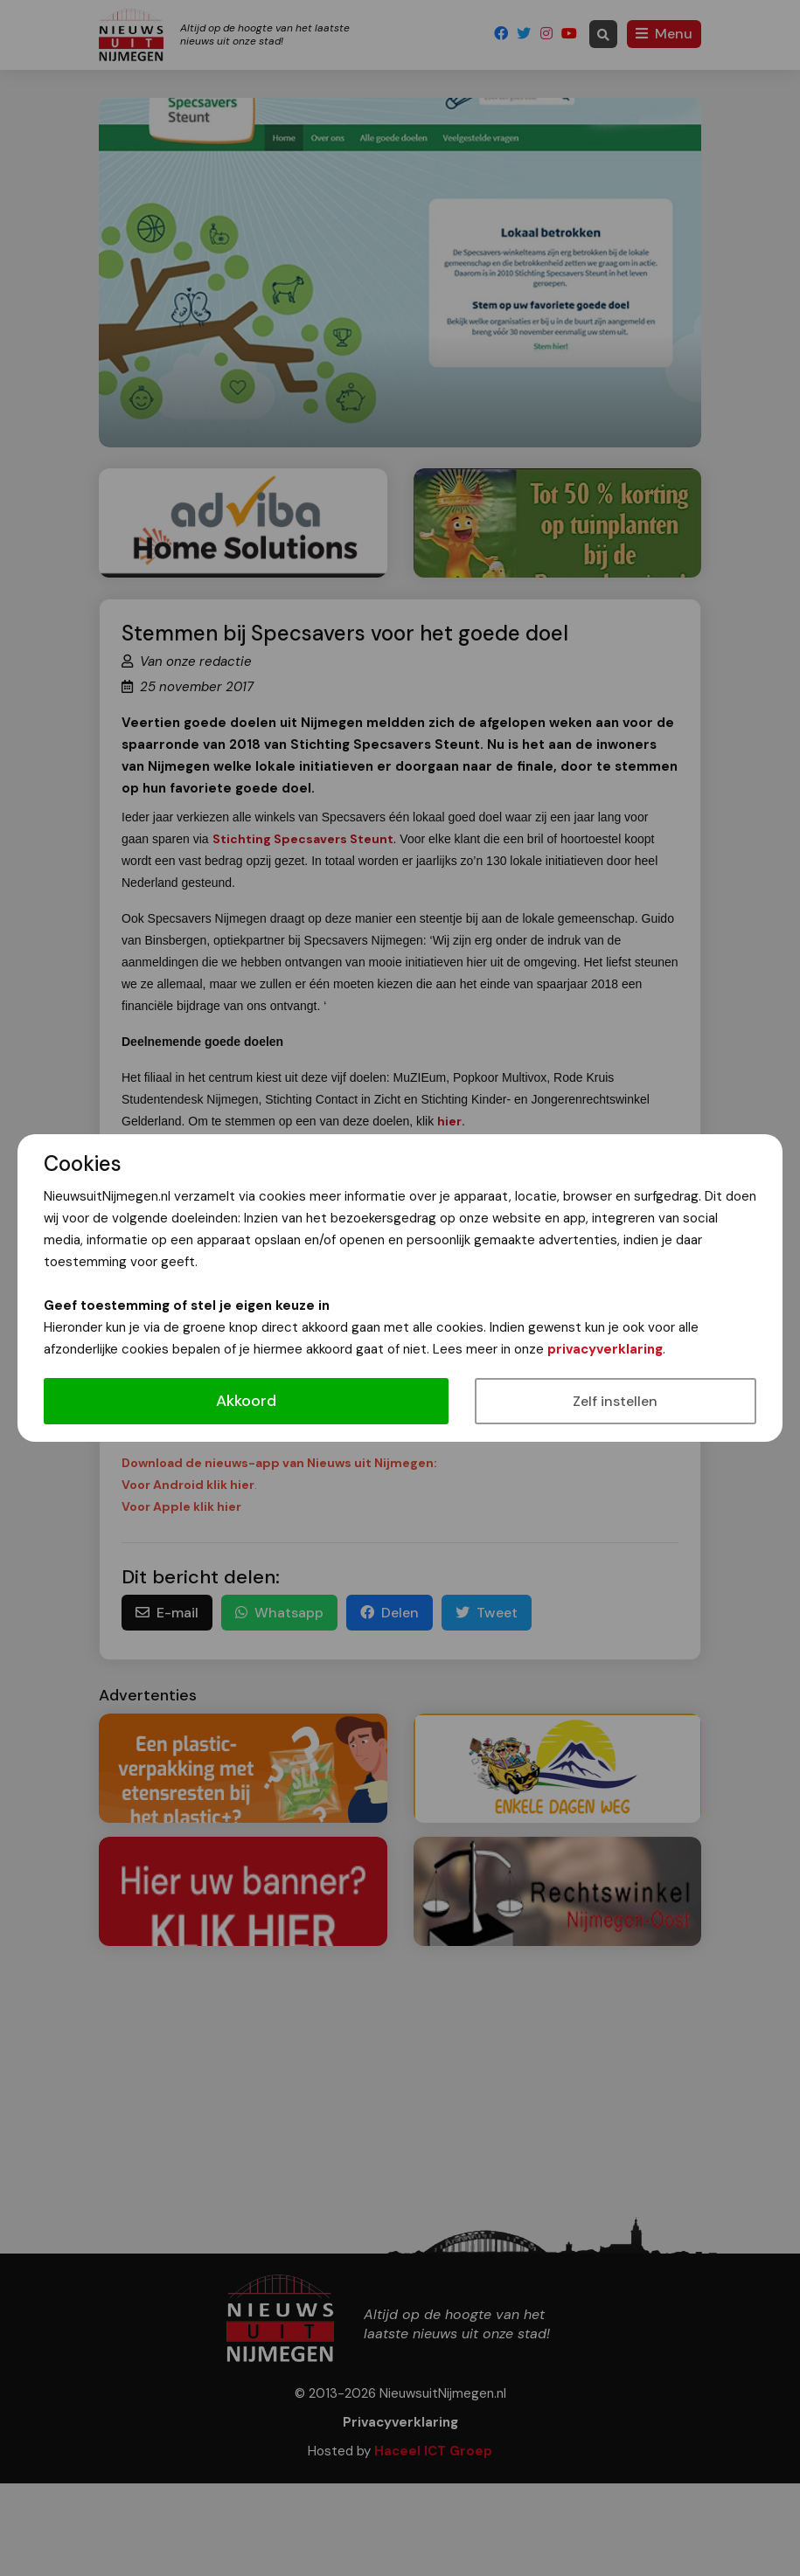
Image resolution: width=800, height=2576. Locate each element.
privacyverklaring (605, 1349)
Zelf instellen (615, 1401)
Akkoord (246, 1400)
